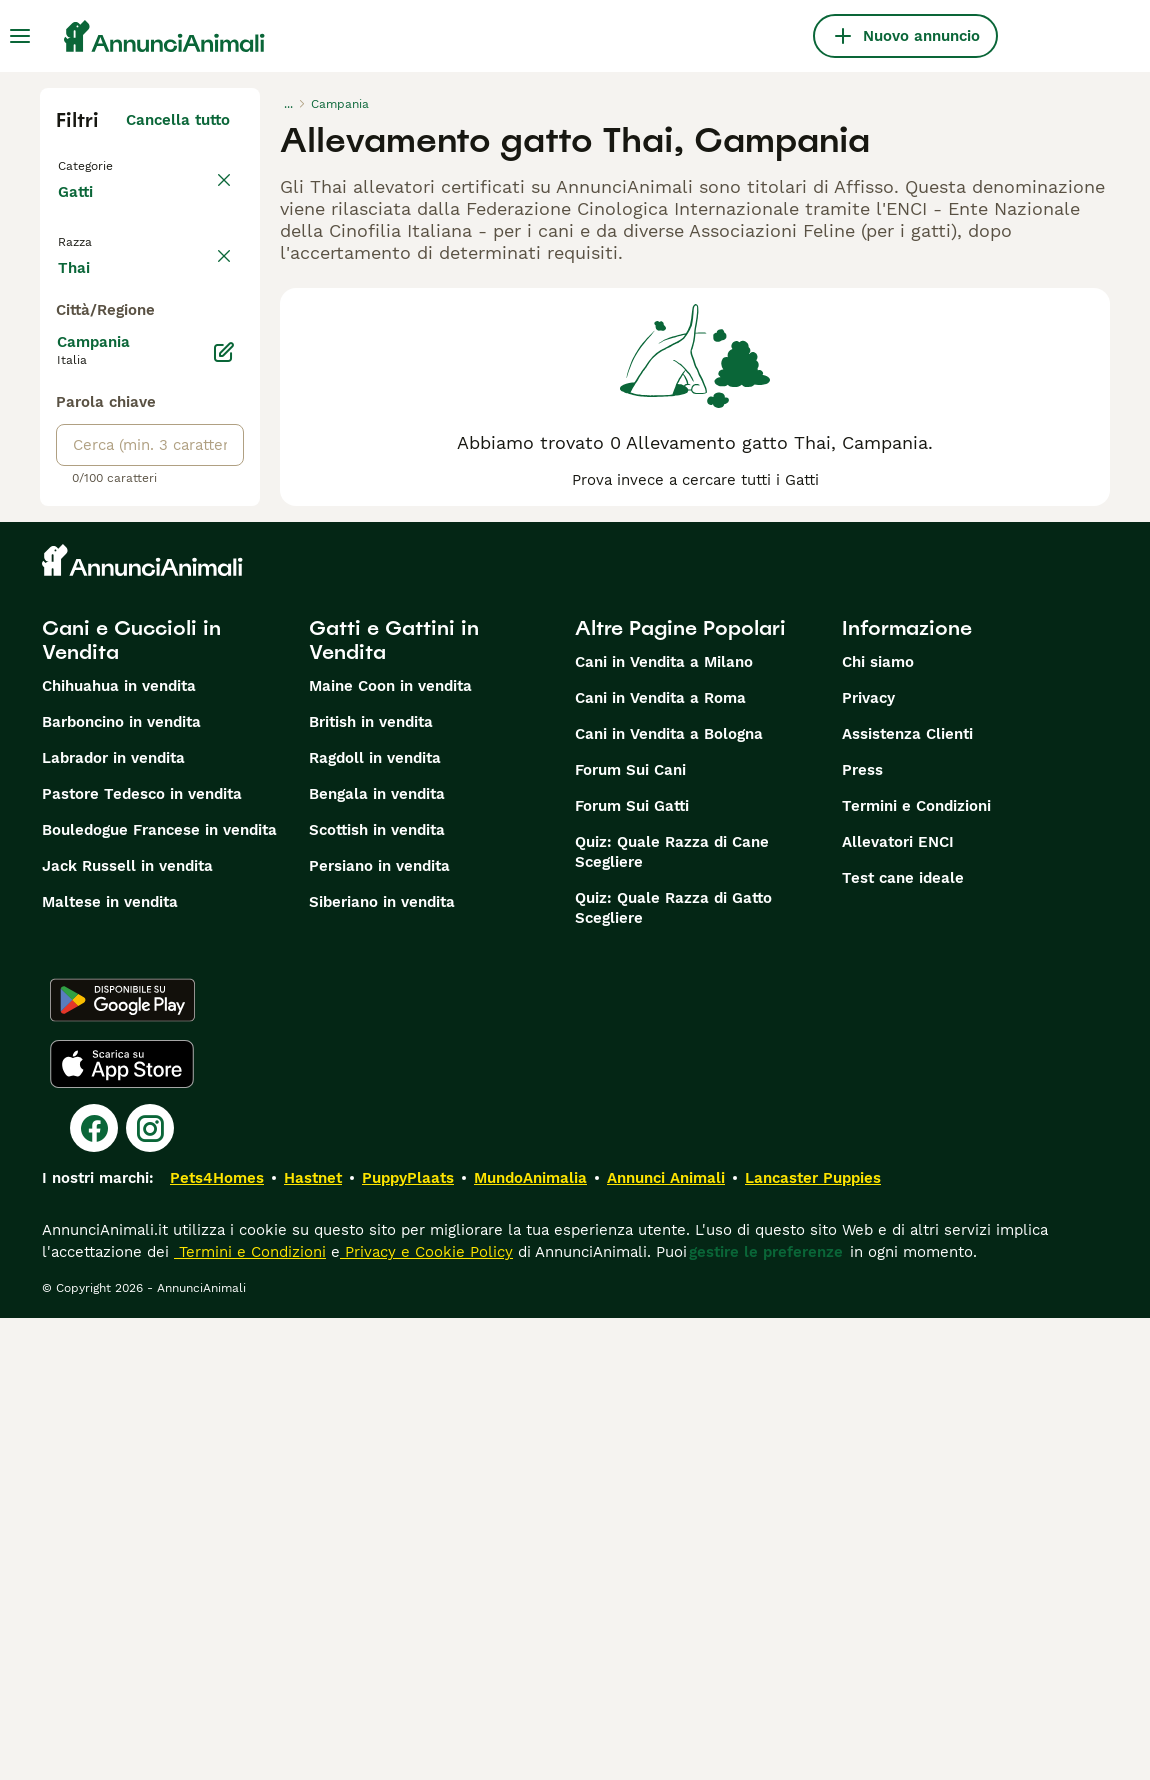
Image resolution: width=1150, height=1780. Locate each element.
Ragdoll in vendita (375, 1220)
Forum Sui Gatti (632, 1268)
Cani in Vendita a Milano (664, 1124)
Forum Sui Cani (630, 1232)
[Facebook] (94, 1590)
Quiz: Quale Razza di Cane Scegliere (672, 1314)
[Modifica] (224, 814)
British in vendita (371, 1184)
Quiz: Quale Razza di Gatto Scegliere (673, 1370)
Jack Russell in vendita (127, 1328)
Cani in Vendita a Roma (660, 1160)
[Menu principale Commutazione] (20, 36)
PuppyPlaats (408, 1640)
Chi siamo (878, 1124)
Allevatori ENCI (898, 1304)
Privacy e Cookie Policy (426, 1714)
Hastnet (313, 1640)
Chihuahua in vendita (119, 1148)
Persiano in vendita (379, 1328)
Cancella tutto (178, 120)
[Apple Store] (122, 1526)
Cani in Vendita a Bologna (669, 1196)
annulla (202, 268)
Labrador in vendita (113, 1220)
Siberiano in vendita (382, 1364)
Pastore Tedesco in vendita (142, 1256)
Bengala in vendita (377, 1256)
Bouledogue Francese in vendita (159, 1292)
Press (862, 1232)
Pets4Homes (217, 1640)
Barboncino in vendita (121, 1184)
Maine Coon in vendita (390, 1148)
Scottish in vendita (377, 1292)
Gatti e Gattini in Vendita (394, 1102)
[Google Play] (122, 1462)
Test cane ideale (903, 1340)
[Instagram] (150, 1590)
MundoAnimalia (530, 1640)
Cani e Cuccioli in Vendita (131, 1102)
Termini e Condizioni (916, 1268)
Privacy (868, 1160)
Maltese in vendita (110, 1364)
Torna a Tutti (109, 164)
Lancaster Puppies (813, 1640)
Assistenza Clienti (907, 1196)
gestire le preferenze (766, 1714)
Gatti (79, 212)
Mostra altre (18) (168, 726)
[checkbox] (68, 362)
